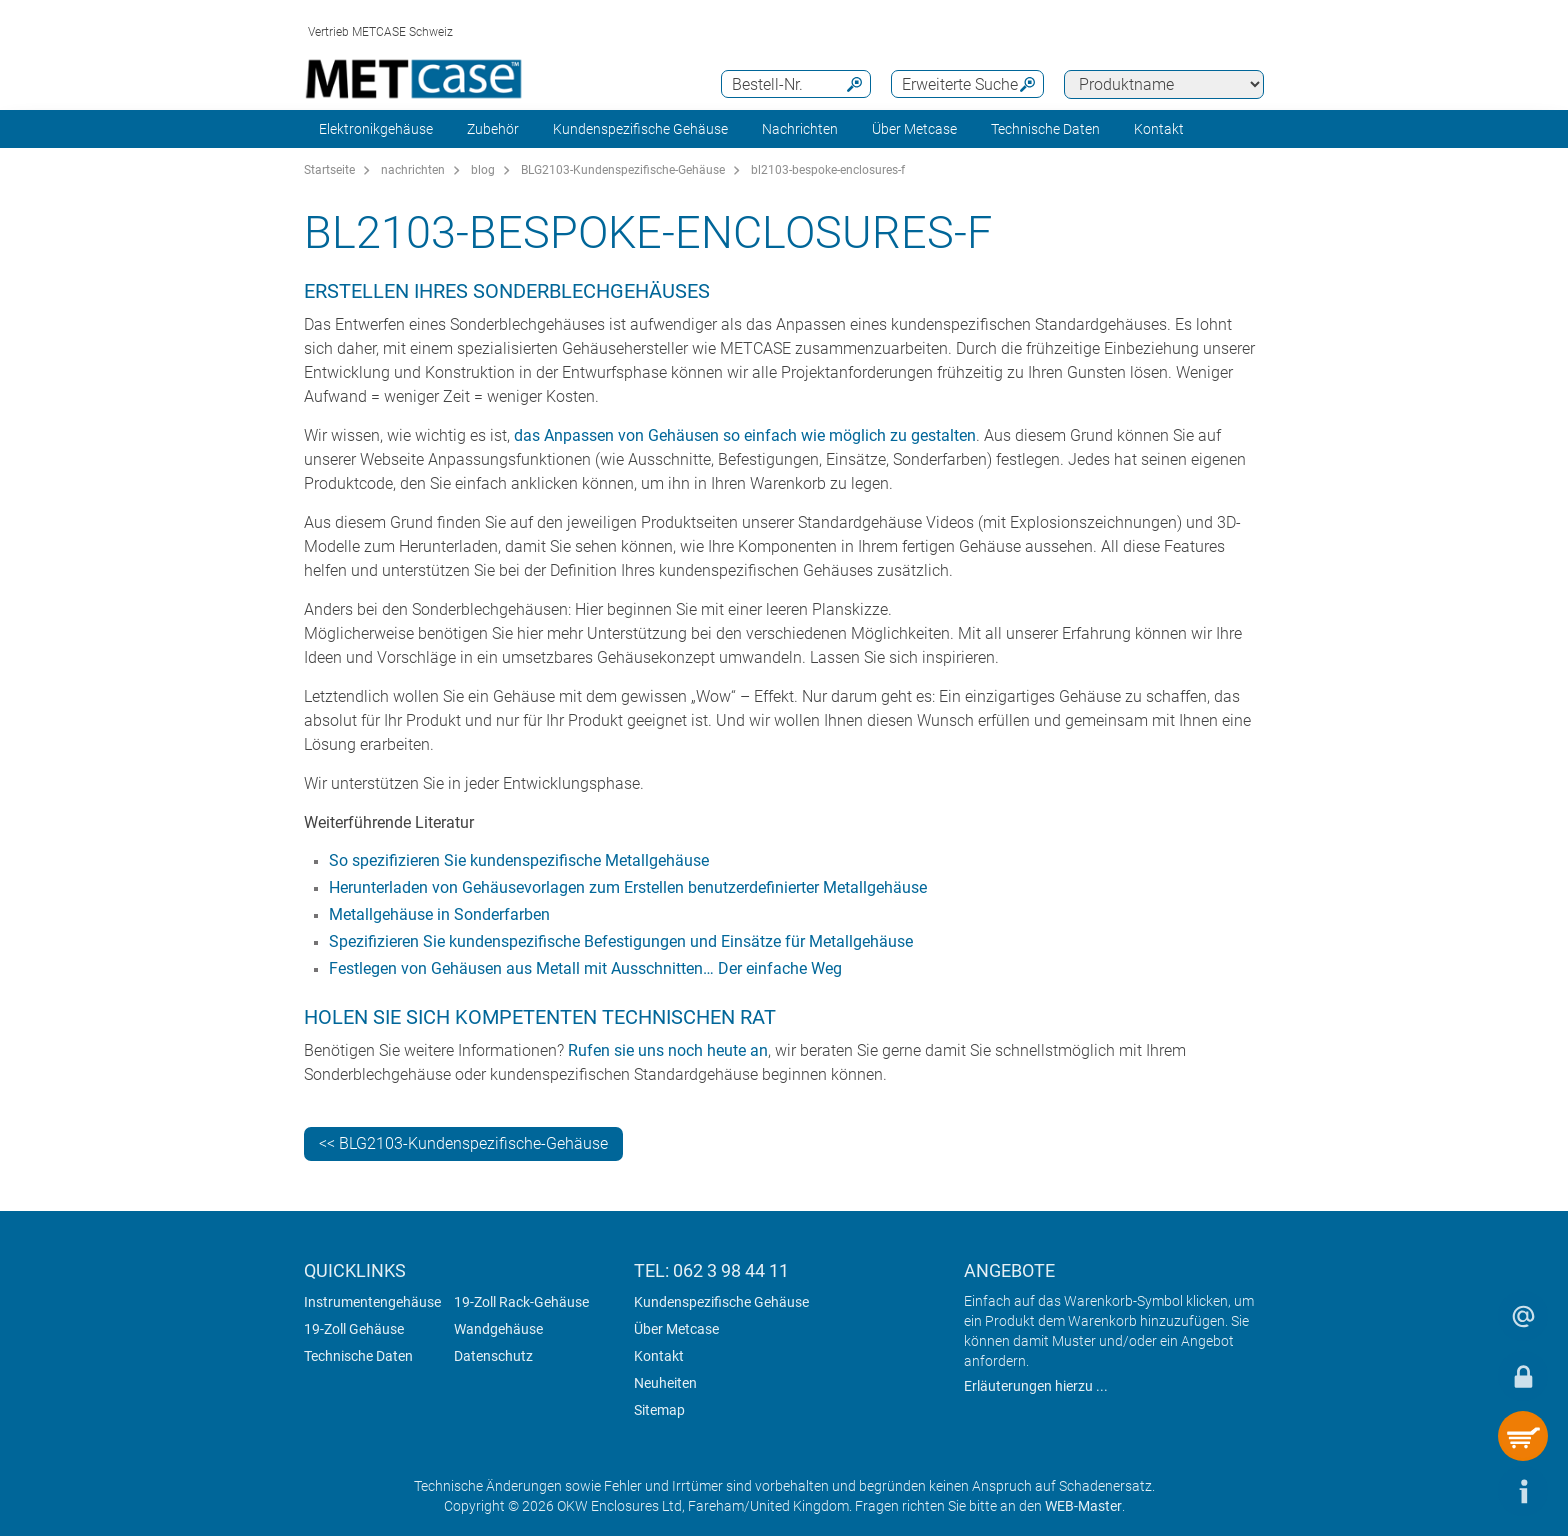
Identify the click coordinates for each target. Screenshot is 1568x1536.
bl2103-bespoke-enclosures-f (828, 170)
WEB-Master (1083, 1506)
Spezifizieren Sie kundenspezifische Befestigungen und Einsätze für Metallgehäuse (621, 941)
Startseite (329, 170)
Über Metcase (676, 1329)
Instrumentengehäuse (372, 1302)
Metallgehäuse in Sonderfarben (439, 914)
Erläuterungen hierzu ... (1036, 1386)
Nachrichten (800, 129)
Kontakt (659, 1356)
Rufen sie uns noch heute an (668, 1050)
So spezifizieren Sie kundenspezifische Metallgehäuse (519, 860)
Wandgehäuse (498, 1329)
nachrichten (413, 170)
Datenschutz (493, 1356)
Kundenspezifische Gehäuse (640, 129)
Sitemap (659, 1410)
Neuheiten (665, 1383)
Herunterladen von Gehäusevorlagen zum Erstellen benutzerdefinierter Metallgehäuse (630, 887)
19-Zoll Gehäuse (354, 1329)
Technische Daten (1045, 129)
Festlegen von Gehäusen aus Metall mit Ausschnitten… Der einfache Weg (585, 968)
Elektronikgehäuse (376, 129)
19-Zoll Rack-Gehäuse (521, 1302)
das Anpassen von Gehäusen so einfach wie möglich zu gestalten (745, 435)
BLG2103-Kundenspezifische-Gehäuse (623, 170)
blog (483, 170)
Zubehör (493, 129)
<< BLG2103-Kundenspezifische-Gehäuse (463, 1143)
